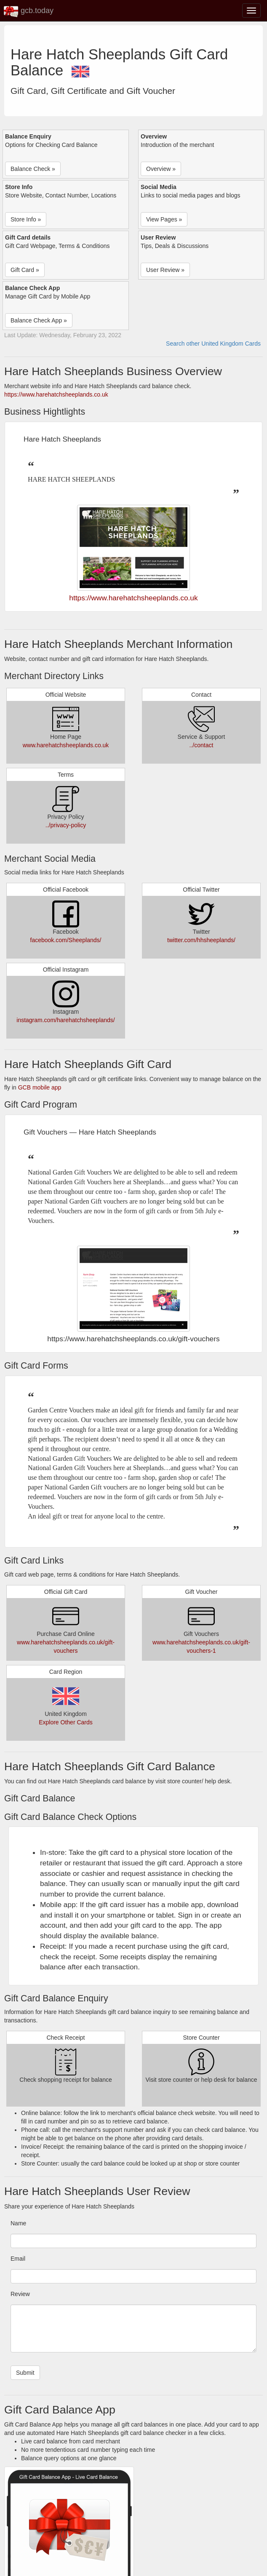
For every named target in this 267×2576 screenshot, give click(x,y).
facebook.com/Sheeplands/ (65, 940)
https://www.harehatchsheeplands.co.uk (56, 394)
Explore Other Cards (66, 1722)
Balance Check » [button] (33, 168)
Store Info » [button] (26, 219)
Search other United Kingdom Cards (213, 343)
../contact (202, 745)
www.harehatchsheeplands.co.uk (66, 745)
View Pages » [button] (164, 219)
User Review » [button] (165, 269)
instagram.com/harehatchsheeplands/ (65, 1020)
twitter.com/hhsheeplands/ (201, 940)
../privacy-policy (65, 825)
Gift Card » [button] (25, 269)
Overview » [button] (161, 168)
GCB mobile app (39, 1087)
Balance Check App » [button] (39, 320)
